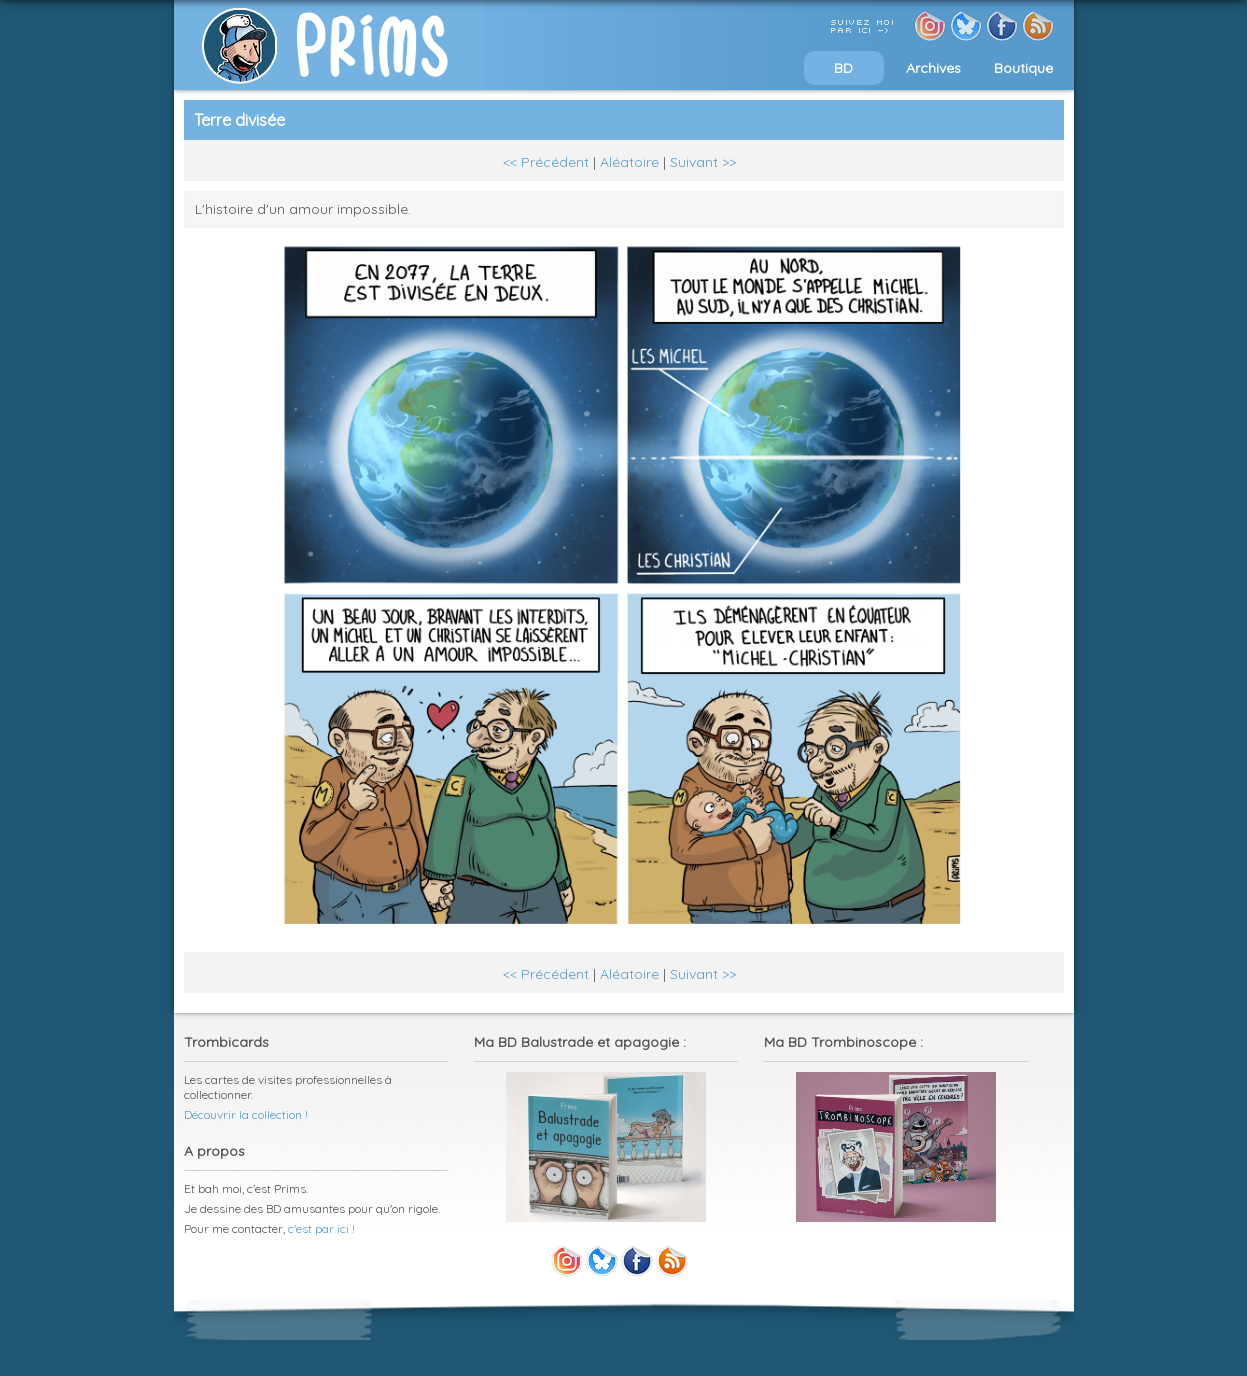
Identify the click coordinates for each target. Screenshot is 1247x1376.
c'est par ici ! (321, 1228)
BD (843, 68)
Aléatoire (629, 162)
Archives (933, 68)
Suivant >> (703, 162)
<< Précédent (546, 162)
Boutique (1023, 68)
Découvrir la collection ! (246, 1114)
